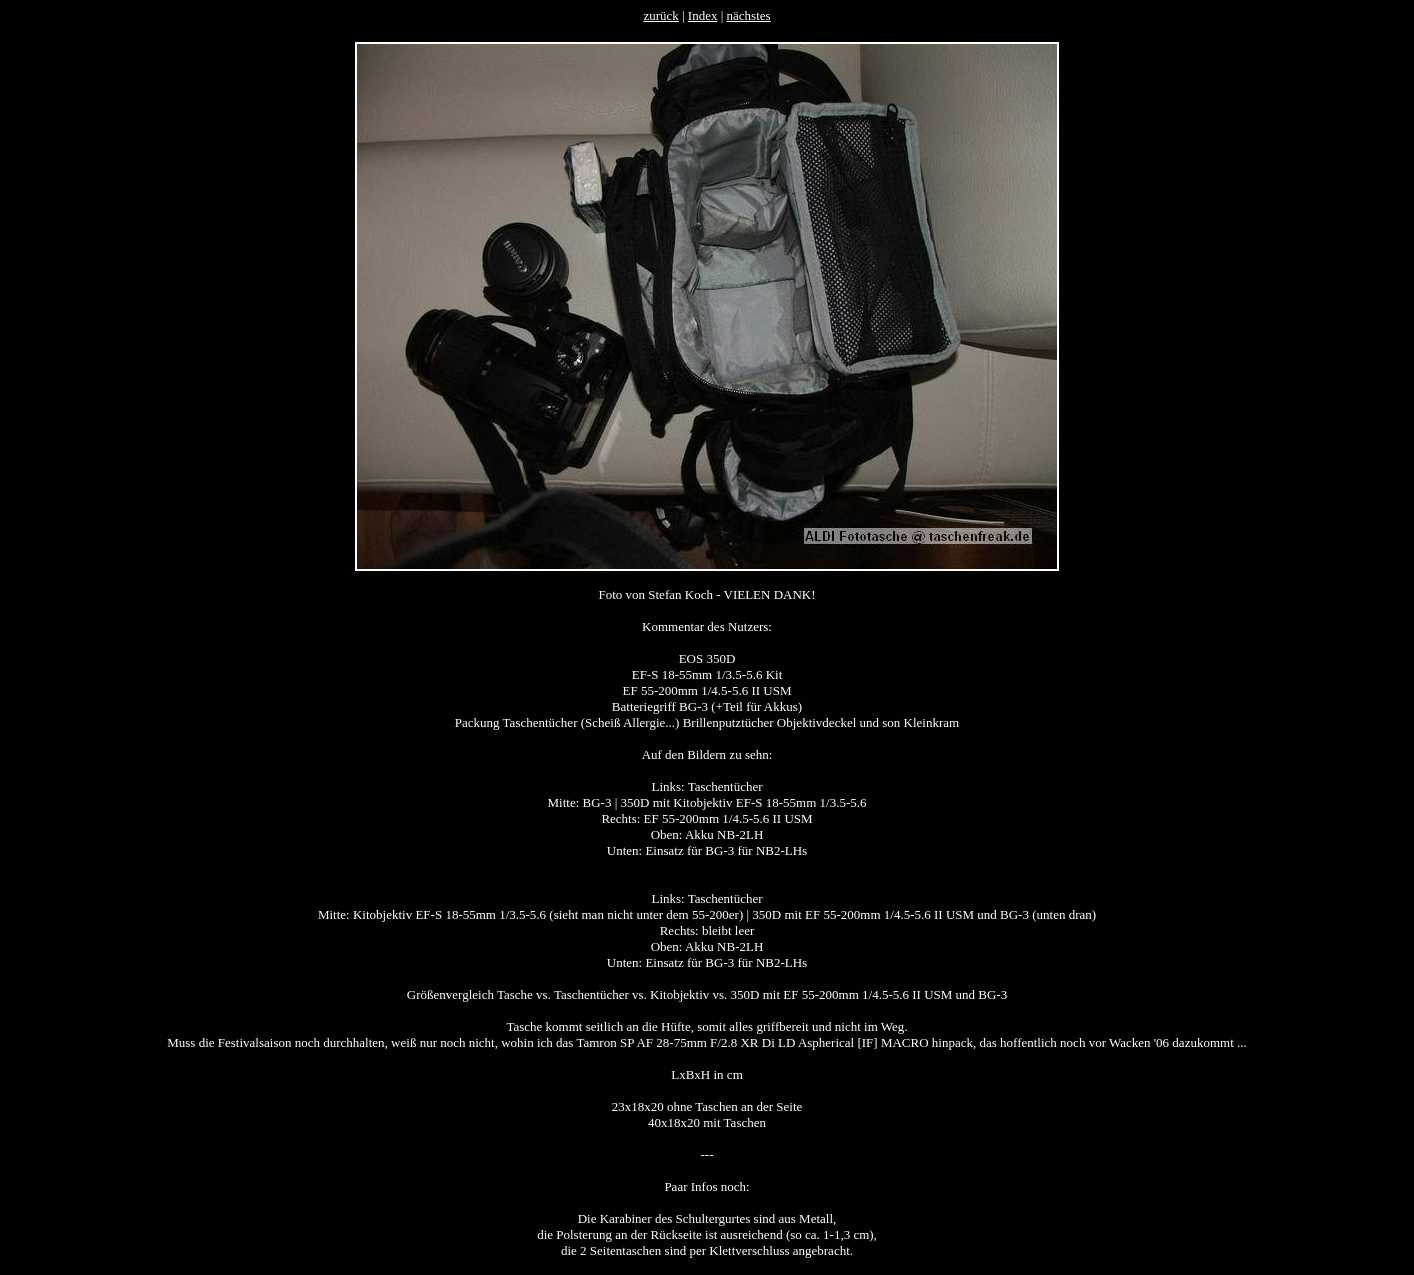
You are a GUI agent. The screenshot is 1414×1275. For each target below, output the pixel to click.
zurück (660, 15)
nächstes (749, 15)
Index (703, 15)
